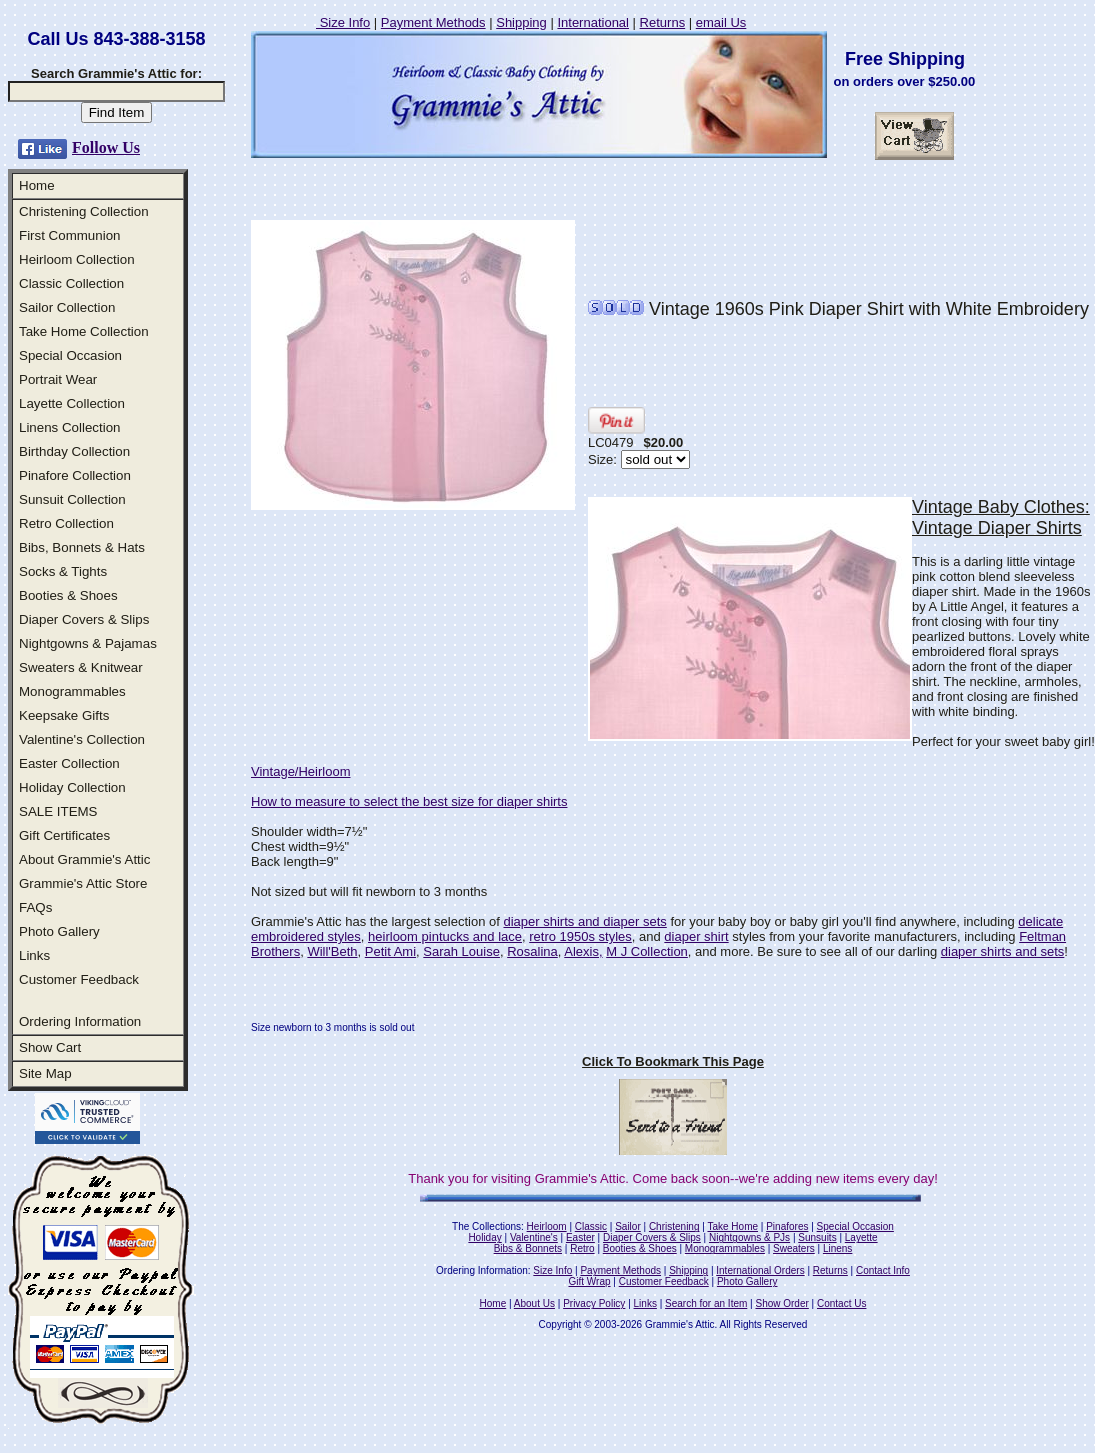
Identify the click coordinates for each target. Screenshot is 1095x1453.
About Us (534, 1303)
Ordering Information (80, 1021)
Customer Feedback (79, 979)
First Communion (69, 235)
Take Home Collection (84, 331)
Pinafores (787, 1226)
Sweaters (794, 1248)
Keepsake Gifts (64, 715)
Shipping (521, 22)
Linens (837, 1248)
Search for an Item (706, 1303)
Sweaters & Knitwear (81, 667)
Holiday (484, 1237)
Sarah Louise (461, 951)
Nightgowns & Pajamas (88, 643)
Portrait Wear (58, 379)
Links (34, 955)
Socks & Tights (63, 571)
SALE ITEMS (58, 811)
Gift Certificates (64, 835)
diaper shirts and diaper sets (584, 921)
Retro (582, 1248)
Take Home (732, 1226)
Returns (663, 22)
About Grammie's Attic (84, 859)
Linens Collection (70, 427)
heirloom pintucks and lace (445, 936)
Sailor (628, 1226)
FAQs (35, 907)
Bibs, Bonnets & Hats (82, 547)
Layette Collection (72, 403)
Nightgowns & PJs (749, 1237)
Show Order (781, 1303)
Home (37, 185)
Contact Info (883, 1270)
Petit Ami (390, 951)
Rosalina (532, 951)
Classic (591, 1226)
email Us (721, 22)
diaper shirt (696, 936)
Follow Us (106, 147)
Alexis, (583, 951)
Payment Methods (433, 22)
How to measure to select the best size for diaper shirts (409, 801)
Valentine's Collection (82, 739)
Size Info (343, 22)
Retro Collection (66, 523)
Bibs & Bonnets (528, 1248)
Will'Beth (332, 951)
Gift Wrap (590, 1281)
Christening (674, 1226)
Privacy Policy (594, 1303)
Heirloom (547, 1226)
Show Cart (50, 1047)
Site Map (45, 1073)
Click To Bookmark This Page (673, 1061)
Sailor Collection (67, 307)
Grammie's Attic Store (83, 883)
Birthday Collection (74, 451)
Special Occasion (70, 355)
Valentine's (534, 1237)
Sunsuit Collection (72, 499)
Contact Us (841, 1303)
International (593, 22)
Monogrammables (72, 691)
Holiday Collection (72, 787)
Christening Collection (84, 211)
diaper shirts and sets (1003, 951)
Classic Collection (71, 283)
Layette (861, 1237)
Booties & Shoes (68, 595)
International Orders (760, 1270)
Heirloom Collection (77, 259)
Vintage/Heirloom (300, 771)
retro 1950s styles (580, 936)
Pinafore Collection (75, 475)
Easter (580, 1237)
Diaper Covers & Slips (84, 619)
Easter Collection (69, 763)
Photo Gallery (59, 931)
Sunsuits (817, 1237)
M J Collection (647, 951)
